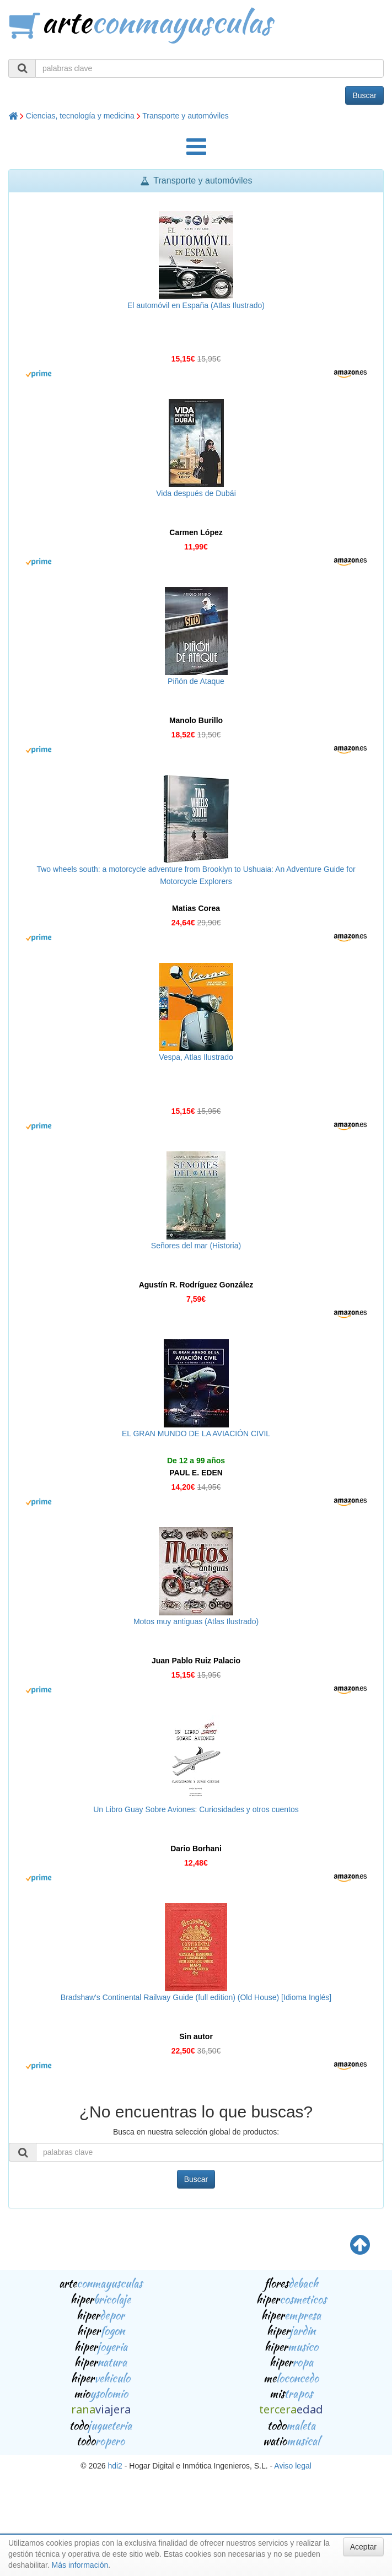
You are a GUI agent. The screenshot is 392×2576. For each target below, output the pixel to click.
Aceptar (363, 2546)
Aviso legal (292, 2465)
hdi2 (115, 2465)
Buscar (364, 95)
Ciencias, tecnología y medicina (80, 115)
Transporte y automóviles (185, 115)
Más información (80, 2565)
